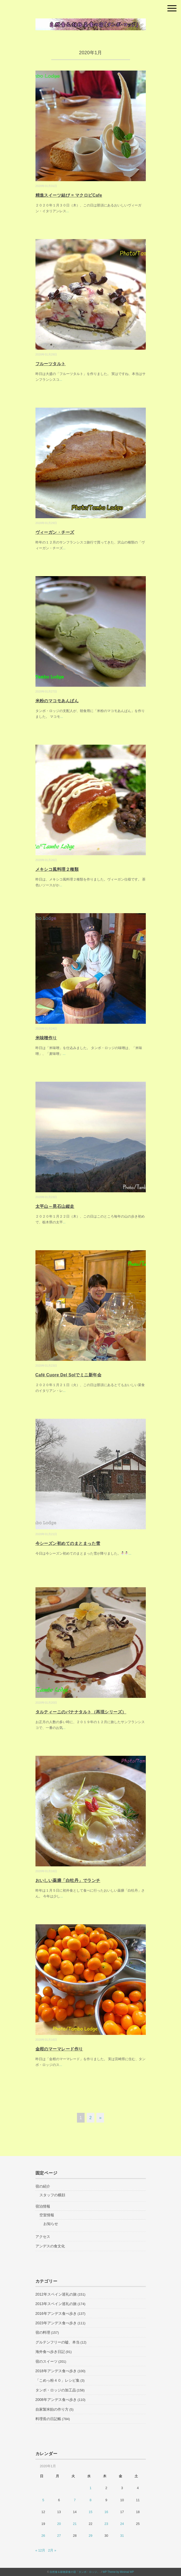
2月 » (52, 2550)
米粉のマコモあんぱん (57, 701)
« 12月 (40, 2550)
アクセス (42, 2236)
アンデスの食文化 (50, 2246)
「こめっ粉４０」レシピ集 (57, 2380)
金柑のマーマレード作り (59, 2049)
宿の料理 (42, 2332)
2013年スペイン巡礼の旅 (56, 2304)
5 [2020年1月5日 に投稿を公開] (43, 2500)
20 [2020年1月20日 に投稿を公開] (59, 2524)
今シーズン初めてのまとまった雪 (67, 1543)
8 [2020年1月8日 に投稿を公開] (90, 2500)
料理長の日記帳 (48, 2419)
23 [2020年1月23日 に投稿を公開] (106, 2524)
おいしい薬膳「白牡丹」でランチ (67, 1880)
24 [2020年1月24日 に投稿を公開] (122, 2524)
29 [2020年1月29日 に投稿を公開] (90, 2536)
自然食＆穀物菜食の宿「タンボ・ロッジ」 (75, 2571)
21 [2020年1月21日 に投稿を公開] (74, 2524)
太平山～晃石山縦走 (54, 1206)
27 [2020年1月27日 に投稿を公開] (59, 2536)
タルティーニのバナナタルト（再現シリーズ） (80, 1712)
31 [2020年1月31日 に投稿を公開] (122, 2536)
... (67, 211)
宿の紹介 (42, 2186)
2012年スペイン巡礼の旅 (56, 2294)
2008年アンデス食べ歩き (56, 2399)
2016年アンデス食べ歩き (56, 2313)
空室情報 (46, 2215)
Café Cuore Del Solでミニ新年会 (68, 1375)
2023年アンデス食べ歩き (56, 2323)
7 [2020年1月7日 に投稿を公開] (75, 2500)
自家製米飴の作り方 (52, 2409)
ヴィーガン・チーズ (54, 532)
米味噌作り (46, 1038)
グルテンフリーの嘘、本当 (57, 2342)
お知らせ (50, 2224)
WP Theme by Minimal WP (118, 2571)
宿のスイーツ (46, 2361)
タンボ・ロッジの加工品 (55, 2390)
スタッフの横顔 (52, 2195)
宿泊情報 (42, 2206)
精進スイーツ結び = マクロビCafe (68, 195)
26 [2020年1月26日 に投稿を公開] (43, 2536)
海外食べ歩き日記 (50, 2352)
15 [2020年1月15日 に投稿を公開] (90, 2512)
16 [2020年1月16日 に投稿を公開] (106, 2512)
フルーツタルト (50, 364)
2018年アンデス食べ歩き (56, 2371)
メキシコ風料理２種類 (57, 869)
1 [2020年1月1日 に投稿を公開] (90, 2488)
